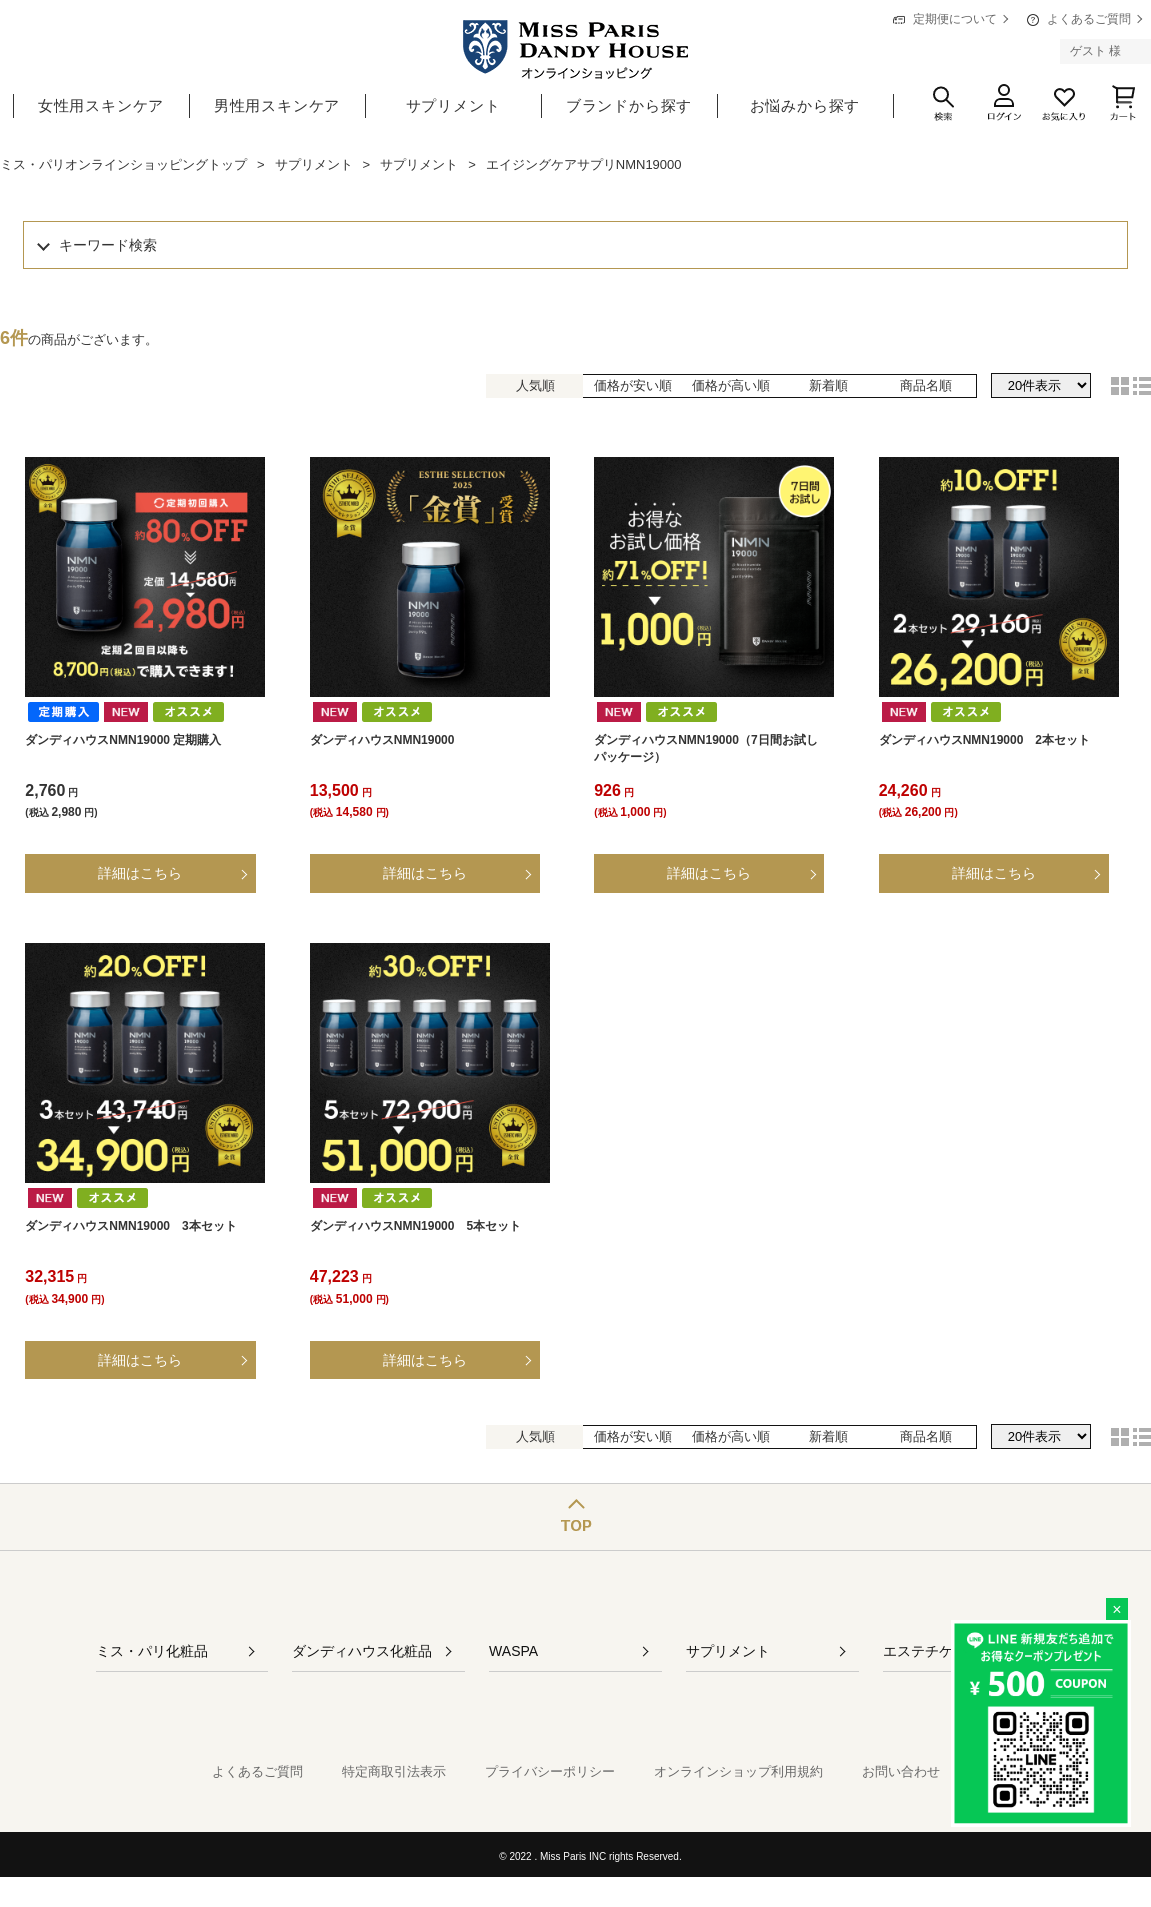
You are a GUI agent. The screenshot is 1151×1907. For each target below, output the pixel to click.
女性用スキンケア (101, 105)
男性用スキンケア (277, 105)
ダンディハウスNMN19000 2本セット (984, 740)
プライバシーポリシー (550, 1771)
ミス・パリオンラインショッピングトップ (123, 164)
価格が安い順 (633, 385)
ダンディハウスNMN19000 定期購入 (123, 740)
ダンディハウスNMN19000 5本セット (415, 1226)
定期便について (955, 19)
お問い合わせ (901, 1771)
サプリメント (453, 105)
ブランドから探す (629, 105)
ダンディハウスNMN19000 (382, 740)
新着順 (828, 385)
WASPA (513, 1651)
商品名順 (926, 385)
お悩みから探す (805, 105)
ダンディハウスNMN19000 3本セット (130, 1226)
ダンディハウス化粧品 (362, 1651)
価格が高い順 (731, 385)
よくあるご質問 (1089, 19)
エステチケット (932, 1651)
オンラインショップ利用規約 (738, 1771)
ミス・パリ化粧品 (152, 1651)
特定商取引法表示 (394, 1771)
